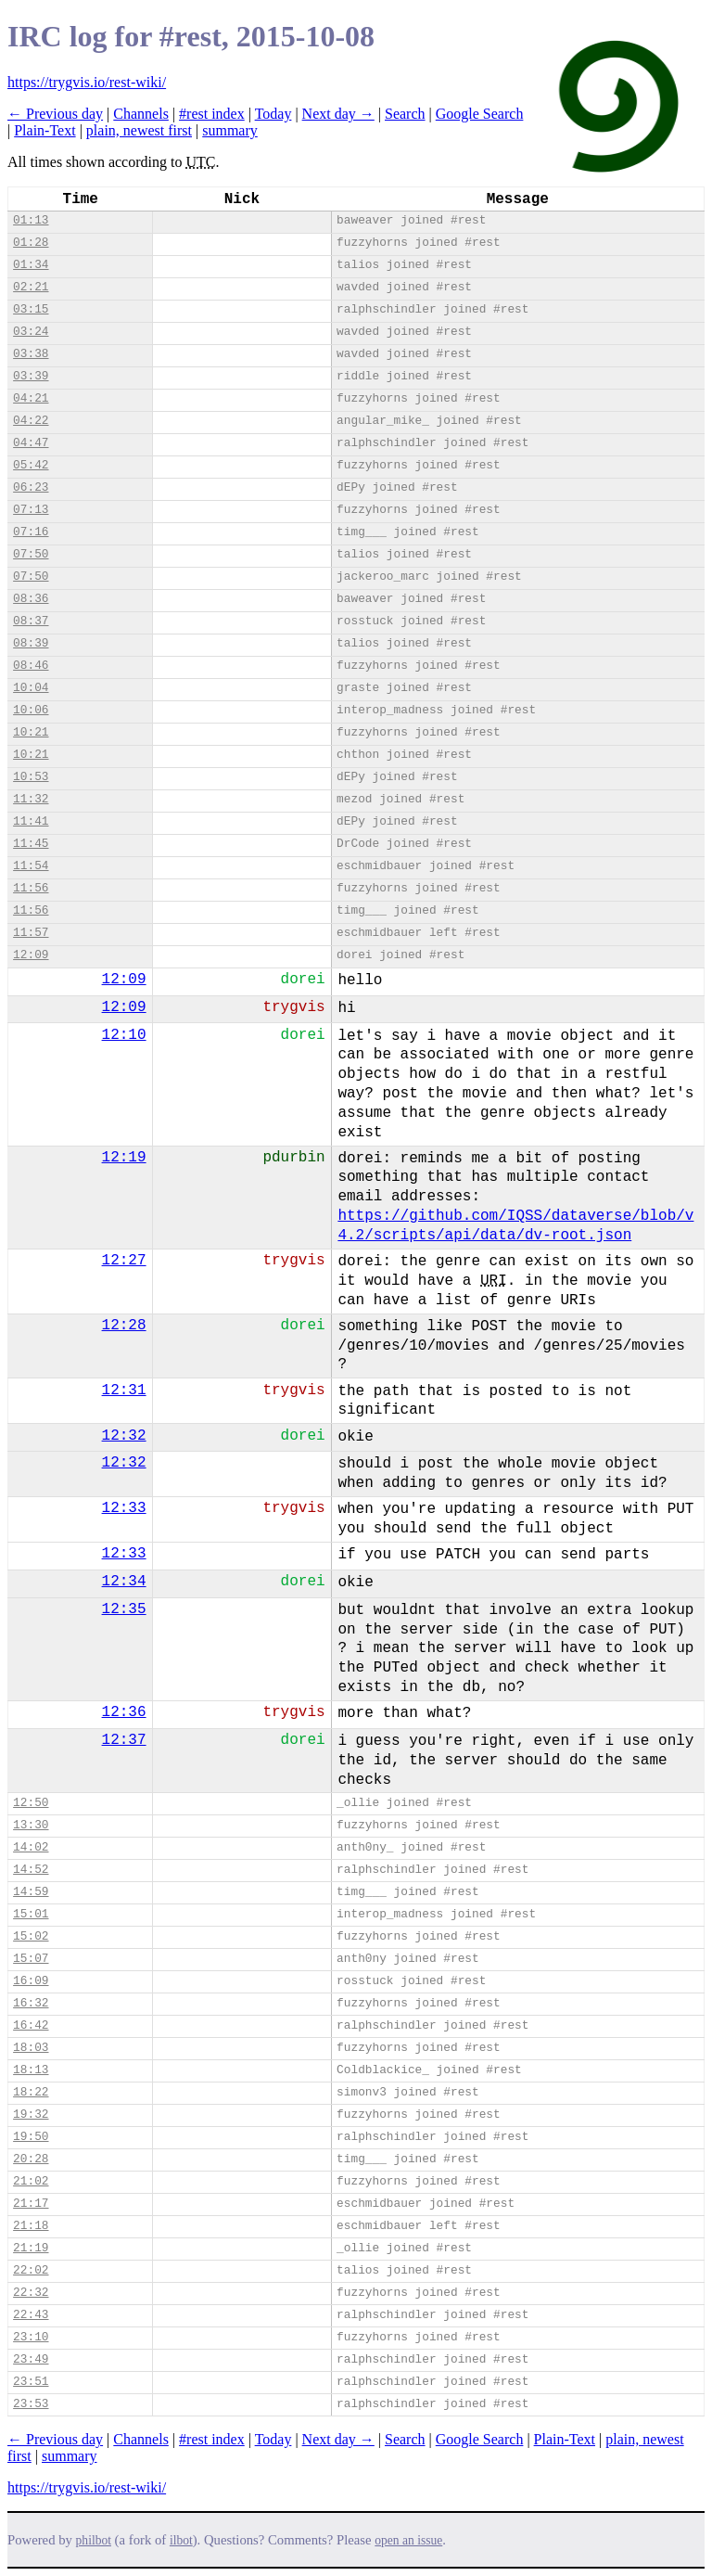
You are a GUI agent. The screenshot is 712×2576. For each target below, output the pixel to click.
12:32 (124, 1436)
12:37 (124, 1740)
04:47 (30, 443)
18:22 (30, 2092)
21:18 (30, 2226)
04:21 (30, 398)
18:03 (30, 2048)
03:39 (30, 376)
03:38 (30, 354)
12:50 (30, 1803)
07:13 (30, 510)
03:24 (30, 332)
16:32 (30, 2003)
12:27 (124, 1260)
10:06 (30, 710)
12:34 (124, 1581)
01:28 (30, 243)
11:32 (30, 799)
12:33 (124, 1508)
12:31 (124, 1390)
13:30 (30, 1825)
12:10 (124, 1035)
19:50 (30, 2137)
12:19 (124, 1157)
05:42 (30, 465)
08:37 (30, 621)
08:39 (30, 643)
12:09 (30, 955)
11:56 (30, 888)
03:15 (30, 309)
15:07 (30, 1959)
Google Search (480, 114)
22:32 (30, 2293)
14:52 (30, 1870)
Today (273, 114)
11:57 (30, 933)
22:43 (30, 2315)
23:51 (30, 2382)
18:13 (30, 2070)
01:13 (30, 220)
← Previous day (55, 114)
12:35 (124, 1609)
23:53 (30, 2404)
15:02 (30, 1936)
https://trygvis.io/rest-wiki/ (86, 82)
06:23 (30, 487)
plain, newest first (139, 130)
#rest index (212, 114)
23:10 (30, 2337)
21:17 (30, 2204)
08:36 (30, 599)
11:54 (30, 866)
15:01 (30, 1914)
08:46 (30, 666)
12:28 (124, 1325)
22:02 (30, 2270)
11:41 (30, 821)
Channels (141, 114)
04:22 (30, 421)
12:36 (124, 1712)
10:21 (30, 732)
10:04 (30, 688)
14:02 (30, 1847)
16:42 (30, 2025)
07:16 (30, 532)
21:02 (30, 2181)
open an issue (408, 2540)
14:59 (30, 1892)
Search (405, 114)
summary (230, 130)
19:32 (30, 2114)
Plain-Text (44, 130)
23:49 (30, 2359)
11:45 (30, 844)
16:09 (30, 1981)
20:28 (30, 2159)
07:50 (30, 554)
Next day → (338, 114)
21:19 (30, 2248)
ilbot (181, 2540)
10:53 (30, 777)
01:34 (30, 265)
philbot (93, 2540)
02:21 (30, 287)
